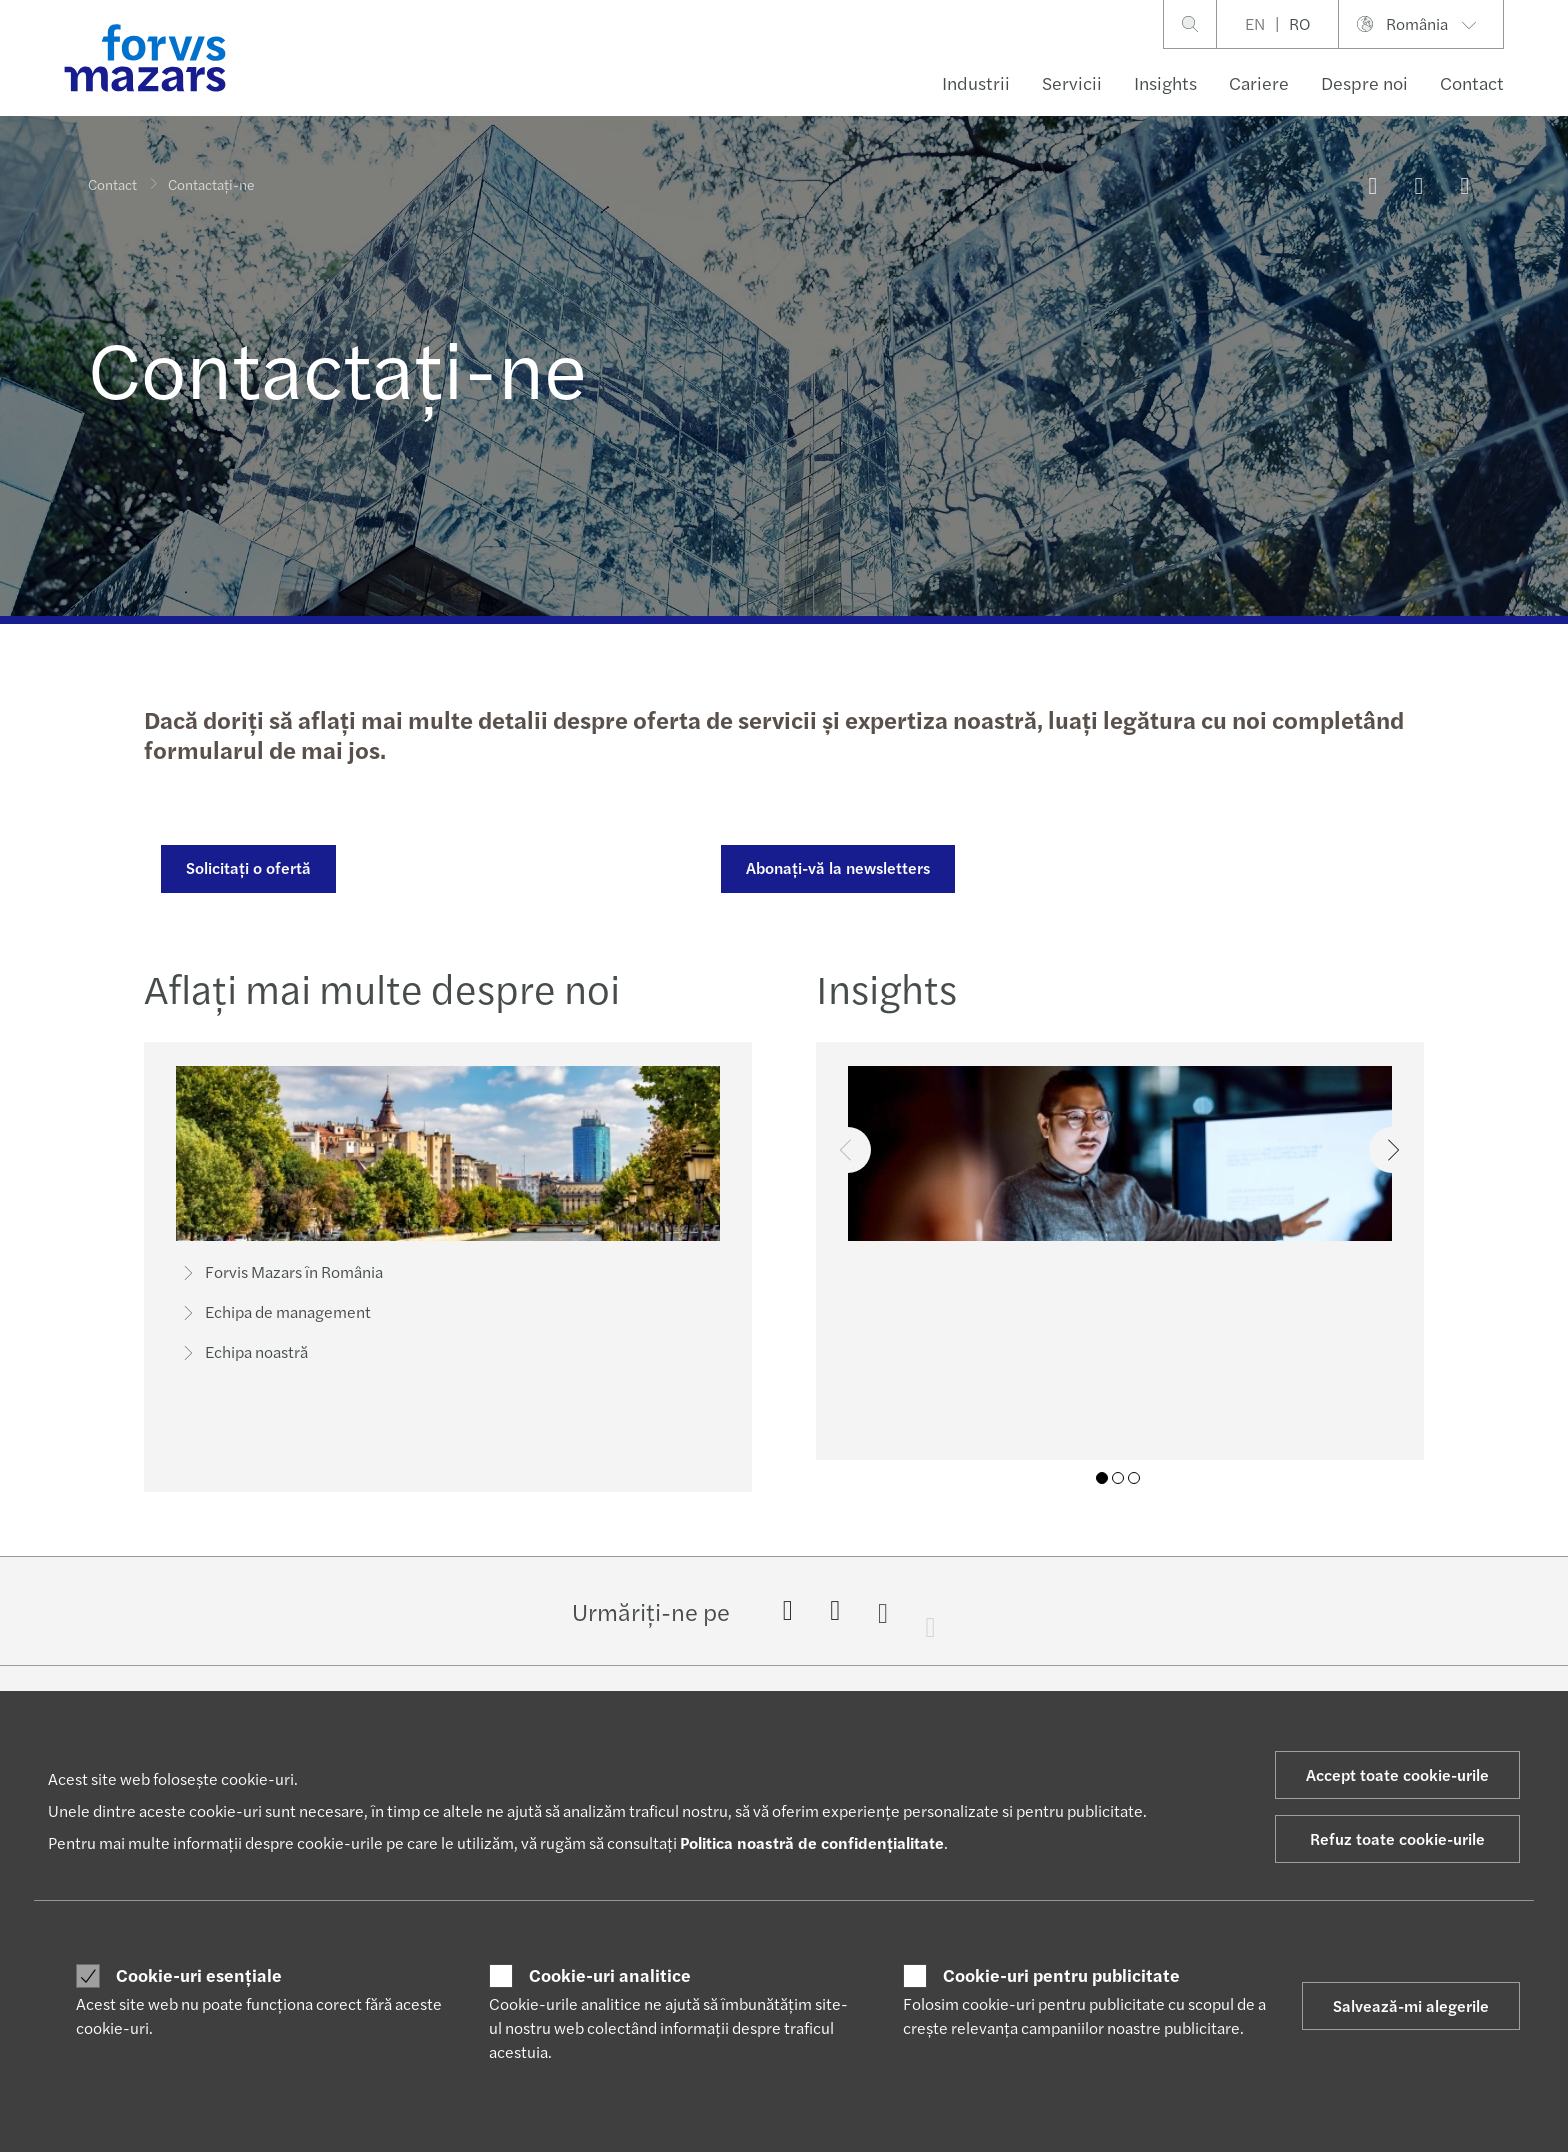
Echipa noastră (242, 1360)
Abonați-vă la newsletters (835, 867)
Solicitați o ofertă (245, 867)
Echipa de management (274, 1320)
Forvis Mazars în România (280, 1280)
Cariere (1259, 82)
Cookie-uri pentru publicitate (1061, 1975)
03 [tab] (1134, 1478)
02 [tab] (1118, 1478)
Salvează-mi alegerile (1411, 2005)
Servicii (1072, 82)
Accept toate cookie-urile (1397, 1774)
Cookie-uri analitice (610, 1975)
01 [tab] (1102, 1478)
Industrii (976, 82)
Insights (1165, 82)
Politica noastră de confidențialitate (812, 1842)
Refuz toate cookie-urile (1397, 1838)
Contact (1472, 82)
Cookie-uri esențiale (199, 1975)
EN (1255, 23)
